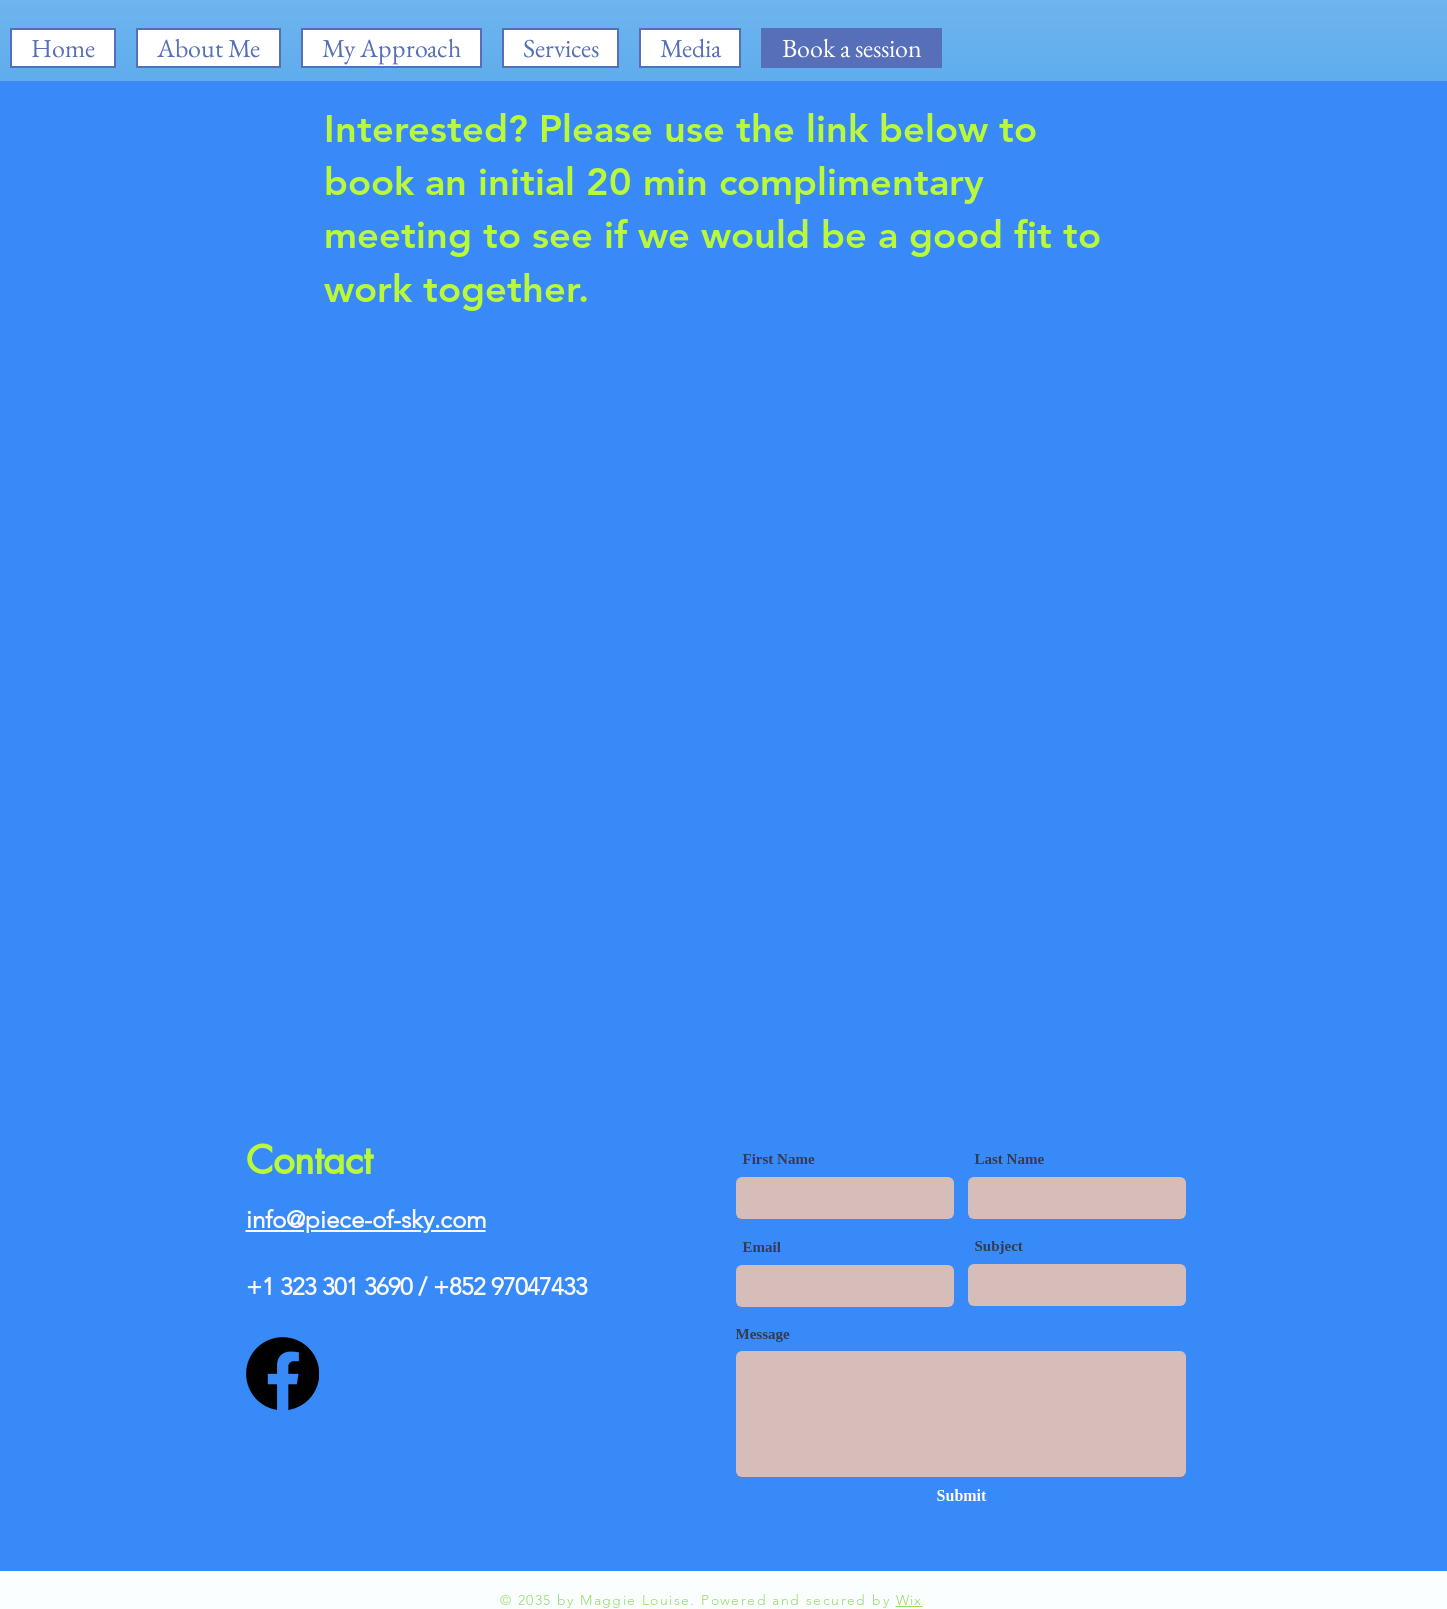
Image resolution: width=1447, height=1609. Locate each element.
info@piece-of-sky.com (366, 1219)
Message (763, 1334)
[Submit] (962, 1496)
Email (762, 1247)
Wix (909, 1600)
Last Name (1010, 1159)
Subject (999, 1246)
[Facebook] (282, 1373)
